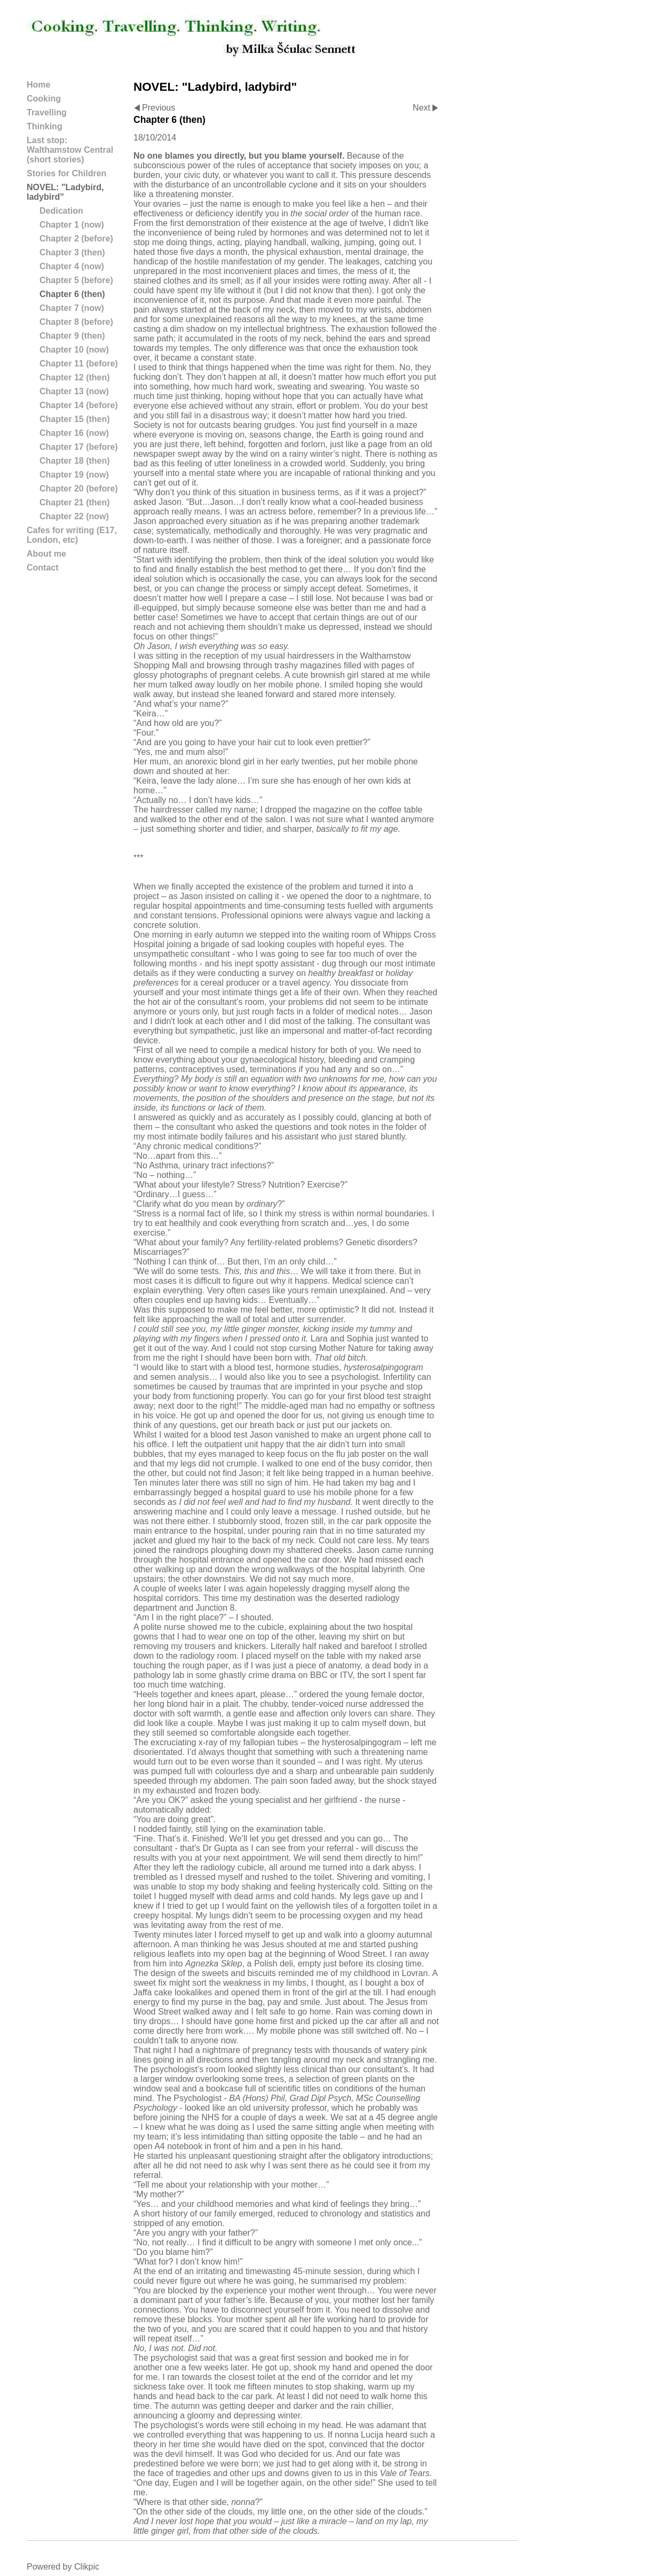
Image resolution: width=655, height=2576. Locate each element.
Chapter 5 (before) (76, 280)
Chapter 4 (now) (72, 266)
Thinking (44, 126)
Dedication (61, 210)
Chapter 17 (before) (79, 446)
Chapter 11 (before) (79, 363)
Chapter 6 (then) (72, 294)
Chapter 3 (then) (72, 252)
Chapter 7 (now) (72, 308)
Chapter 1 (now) (72, 224)
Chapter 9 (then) (72, 335)
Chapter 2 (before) (76, 238)
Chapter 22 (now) (74, 516)
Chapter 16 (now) (74, 433)
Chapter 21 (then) (75, 502)
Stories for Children (66, 173)
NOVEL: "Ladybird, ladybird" (65, 192)
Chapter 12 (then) (75, 377)
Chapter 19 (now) (74, 474)
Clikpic (86, 2566)
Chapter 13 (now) (74, 391)
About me (46, 553)
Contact (43, 567)
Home (38, 84)
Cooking (44, 98)
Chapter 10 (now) (74, 349)
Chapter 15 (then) (75, 419)
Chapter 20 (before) (79, 488)
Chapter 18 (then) (75, 460)
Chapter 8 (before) (76, 321)
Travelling (47, 112)
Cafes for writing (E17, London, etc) (72, 535)
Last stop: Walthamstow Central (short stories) (70, 150)
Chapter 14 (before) (79, 405)
